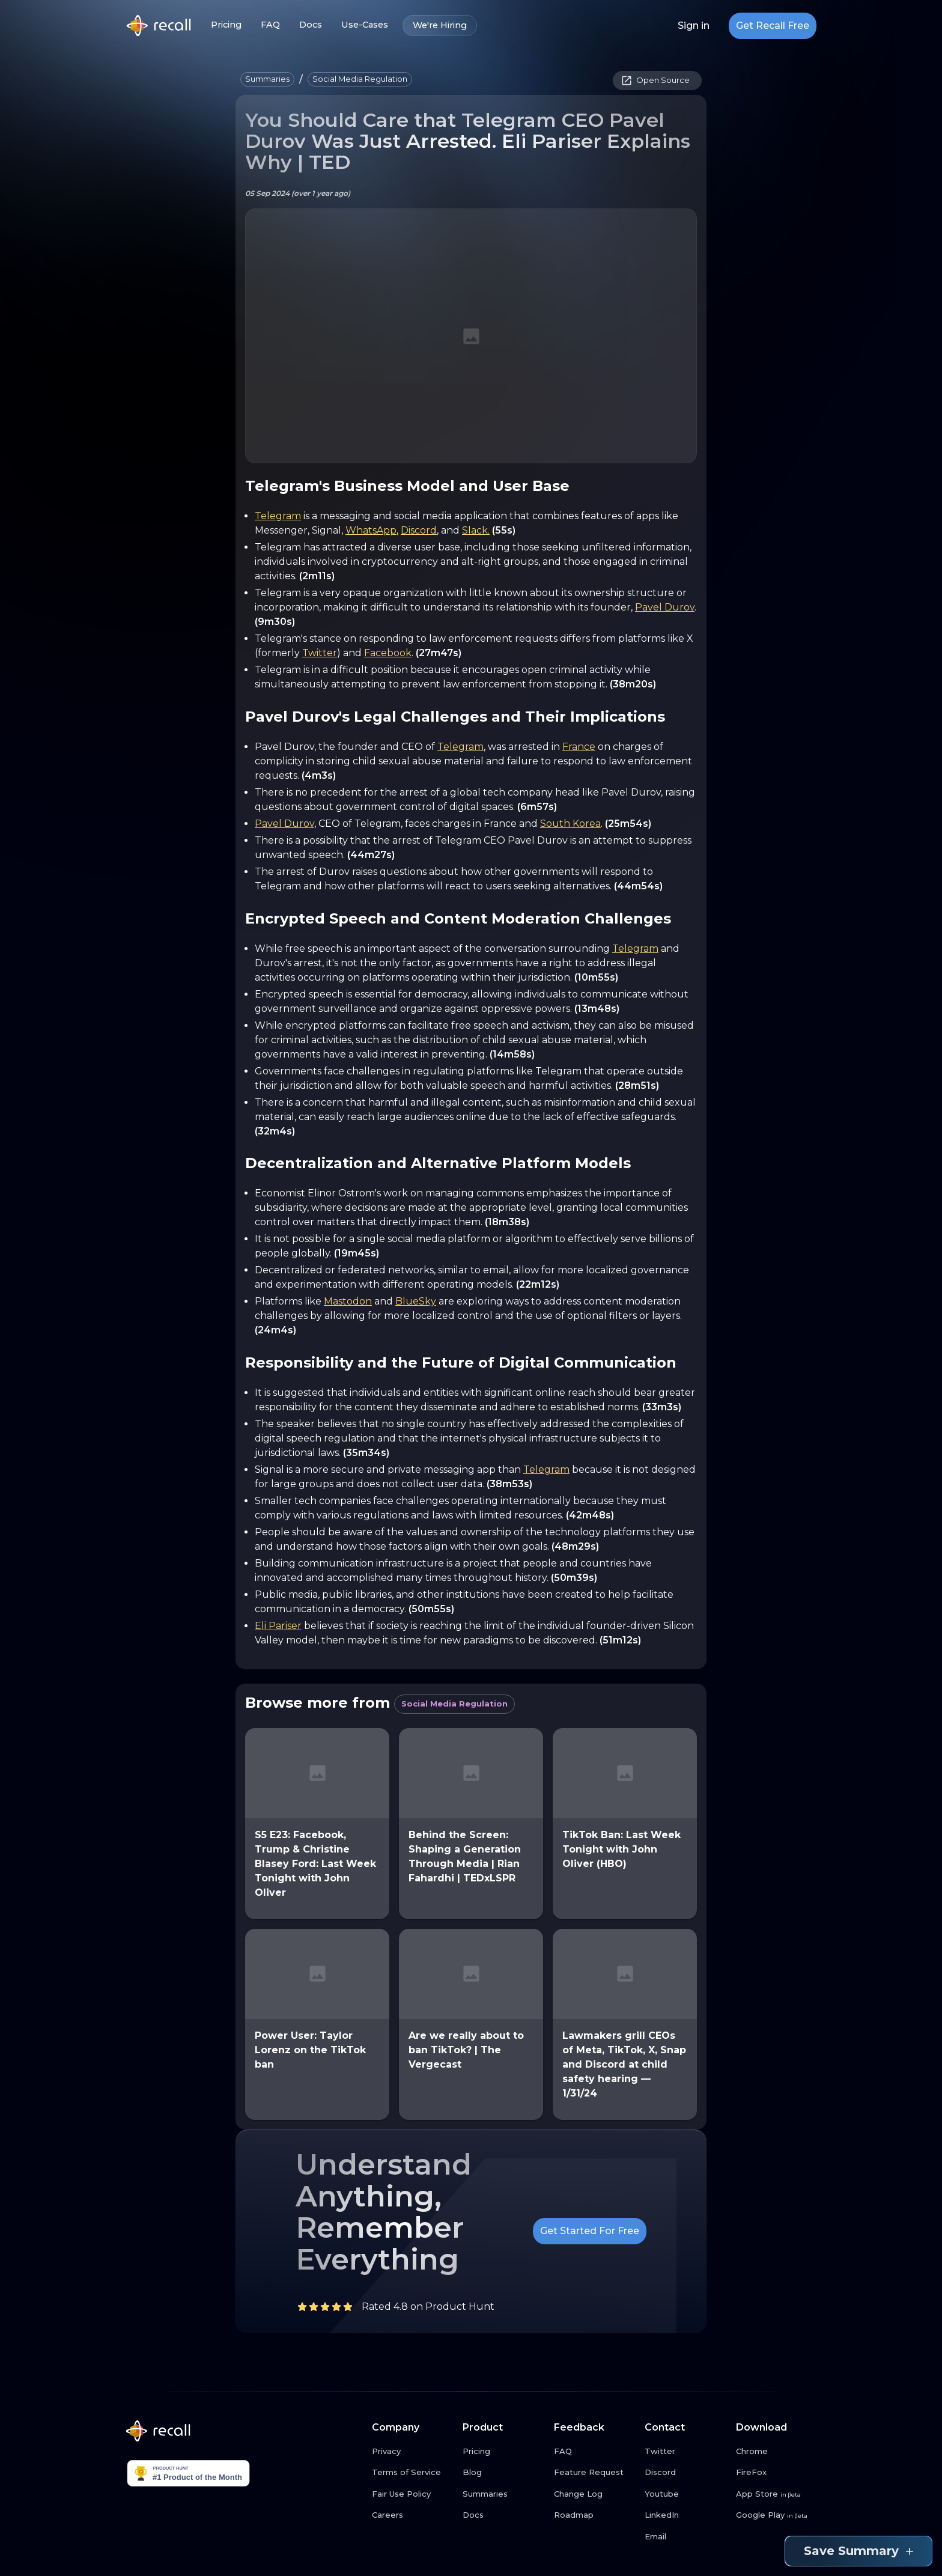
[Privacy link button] (413, 2451)
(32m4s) (275, 1131)
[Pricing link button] (503, 2451)
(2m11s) (317, 576)
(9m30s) (275, 621)
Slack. (476, 530)
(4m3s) (319, 775)
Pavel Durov (664, 607)
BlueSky (415, 1301)
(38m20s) (633, 684)
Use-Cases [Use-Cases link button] (365, 25)
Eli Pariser (278, 1625)
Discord (419, 530)
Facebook (388, 653)
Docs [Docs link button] (311, 25)
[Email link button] (685, 2537)
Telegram (278, 516)
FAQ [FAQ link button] (270, 25)
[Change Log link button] (595, 2494)
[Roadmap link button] (595, 2515)
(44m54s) (638, 886)
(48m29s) (575, 1546)
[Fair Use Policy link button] (413, 2494)
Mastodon (348, 1301)
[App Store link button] (777, 2494)
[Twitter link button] (685, 2451)
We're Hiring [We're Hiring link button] (439, 25)
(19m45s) (356, 1253)
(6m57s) (537, 806)
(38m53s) (509, 1484)
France (578, 746)
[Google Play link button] (777, 2515)
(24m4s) (275, 1330)
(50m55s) (431, 1609)
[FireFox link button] (777, 2472)
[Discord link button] (685, 2472)
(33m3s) (661, 1407)
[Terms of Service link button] (413, 2472)
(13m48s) (596, 1008)
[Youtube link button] (685, 2494)
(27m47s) (438, 653)
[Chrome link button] (777, 2451)
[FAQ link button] (595, 2451)
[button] (267, 79)
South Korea (570, 823)
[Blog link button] (503, 2472)
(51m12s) (620, 1640)
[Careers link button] (413, 2515)
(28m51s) (637, 1085)
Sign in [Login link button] (693, 25)
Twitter (319, 653)
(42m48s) (590, 1515)
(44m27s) (371, 854)
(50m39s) (574, 1577)
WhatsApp (371, 530)
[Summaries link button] (503, 2494)
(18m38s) (507, 1222)
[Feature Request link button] (595, 2472)
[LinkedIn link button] (685, 2515)
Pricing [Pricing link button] (226, 25)
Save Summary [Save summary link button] (858, 2551)
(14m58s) (512, 1054)
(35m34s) (366, 1452)
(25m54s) (628, 823)
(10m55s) (596, 977)
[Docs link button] (503, 2515)
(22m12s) (537, 1284)
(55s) (503, 530)
